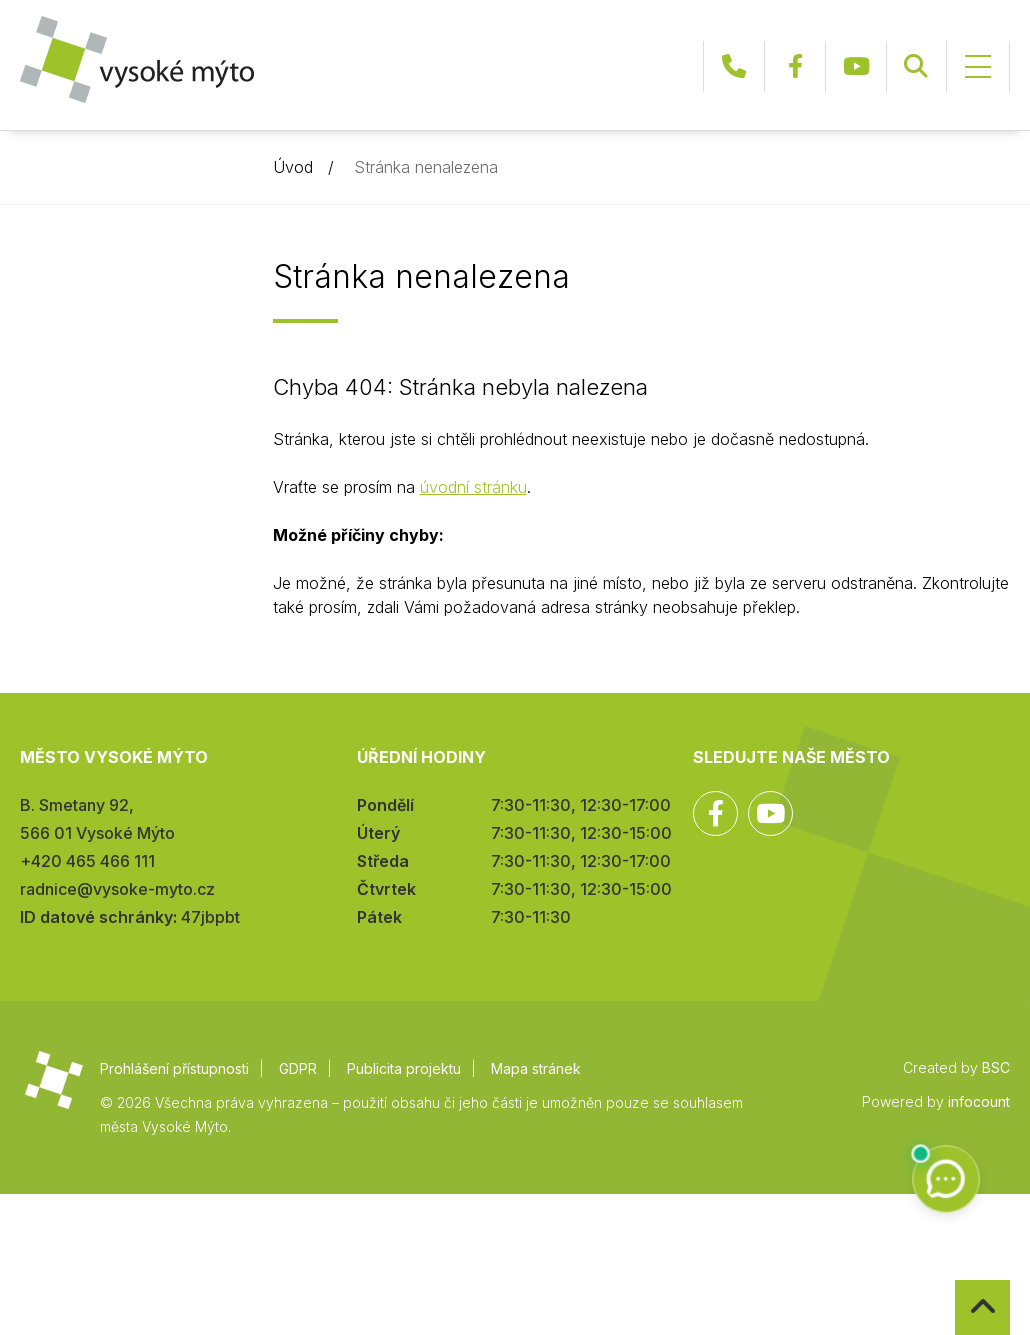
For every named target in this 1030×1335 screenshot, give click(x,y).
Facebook (795, 66)
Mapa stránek (536, 1068)
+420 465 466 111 (734, 66)
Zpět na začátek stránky (955, 1280)
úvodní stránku (473, 487)
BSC (996, 1067)
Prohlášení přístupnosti (174, 1068)
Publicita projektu (404, 1068)
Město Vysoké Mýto (137, 59)
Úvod (293, 167)
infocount (979, 1101)
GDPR (298, 1068)
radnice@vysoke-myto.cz (117, 889)
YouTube (856, 66)
